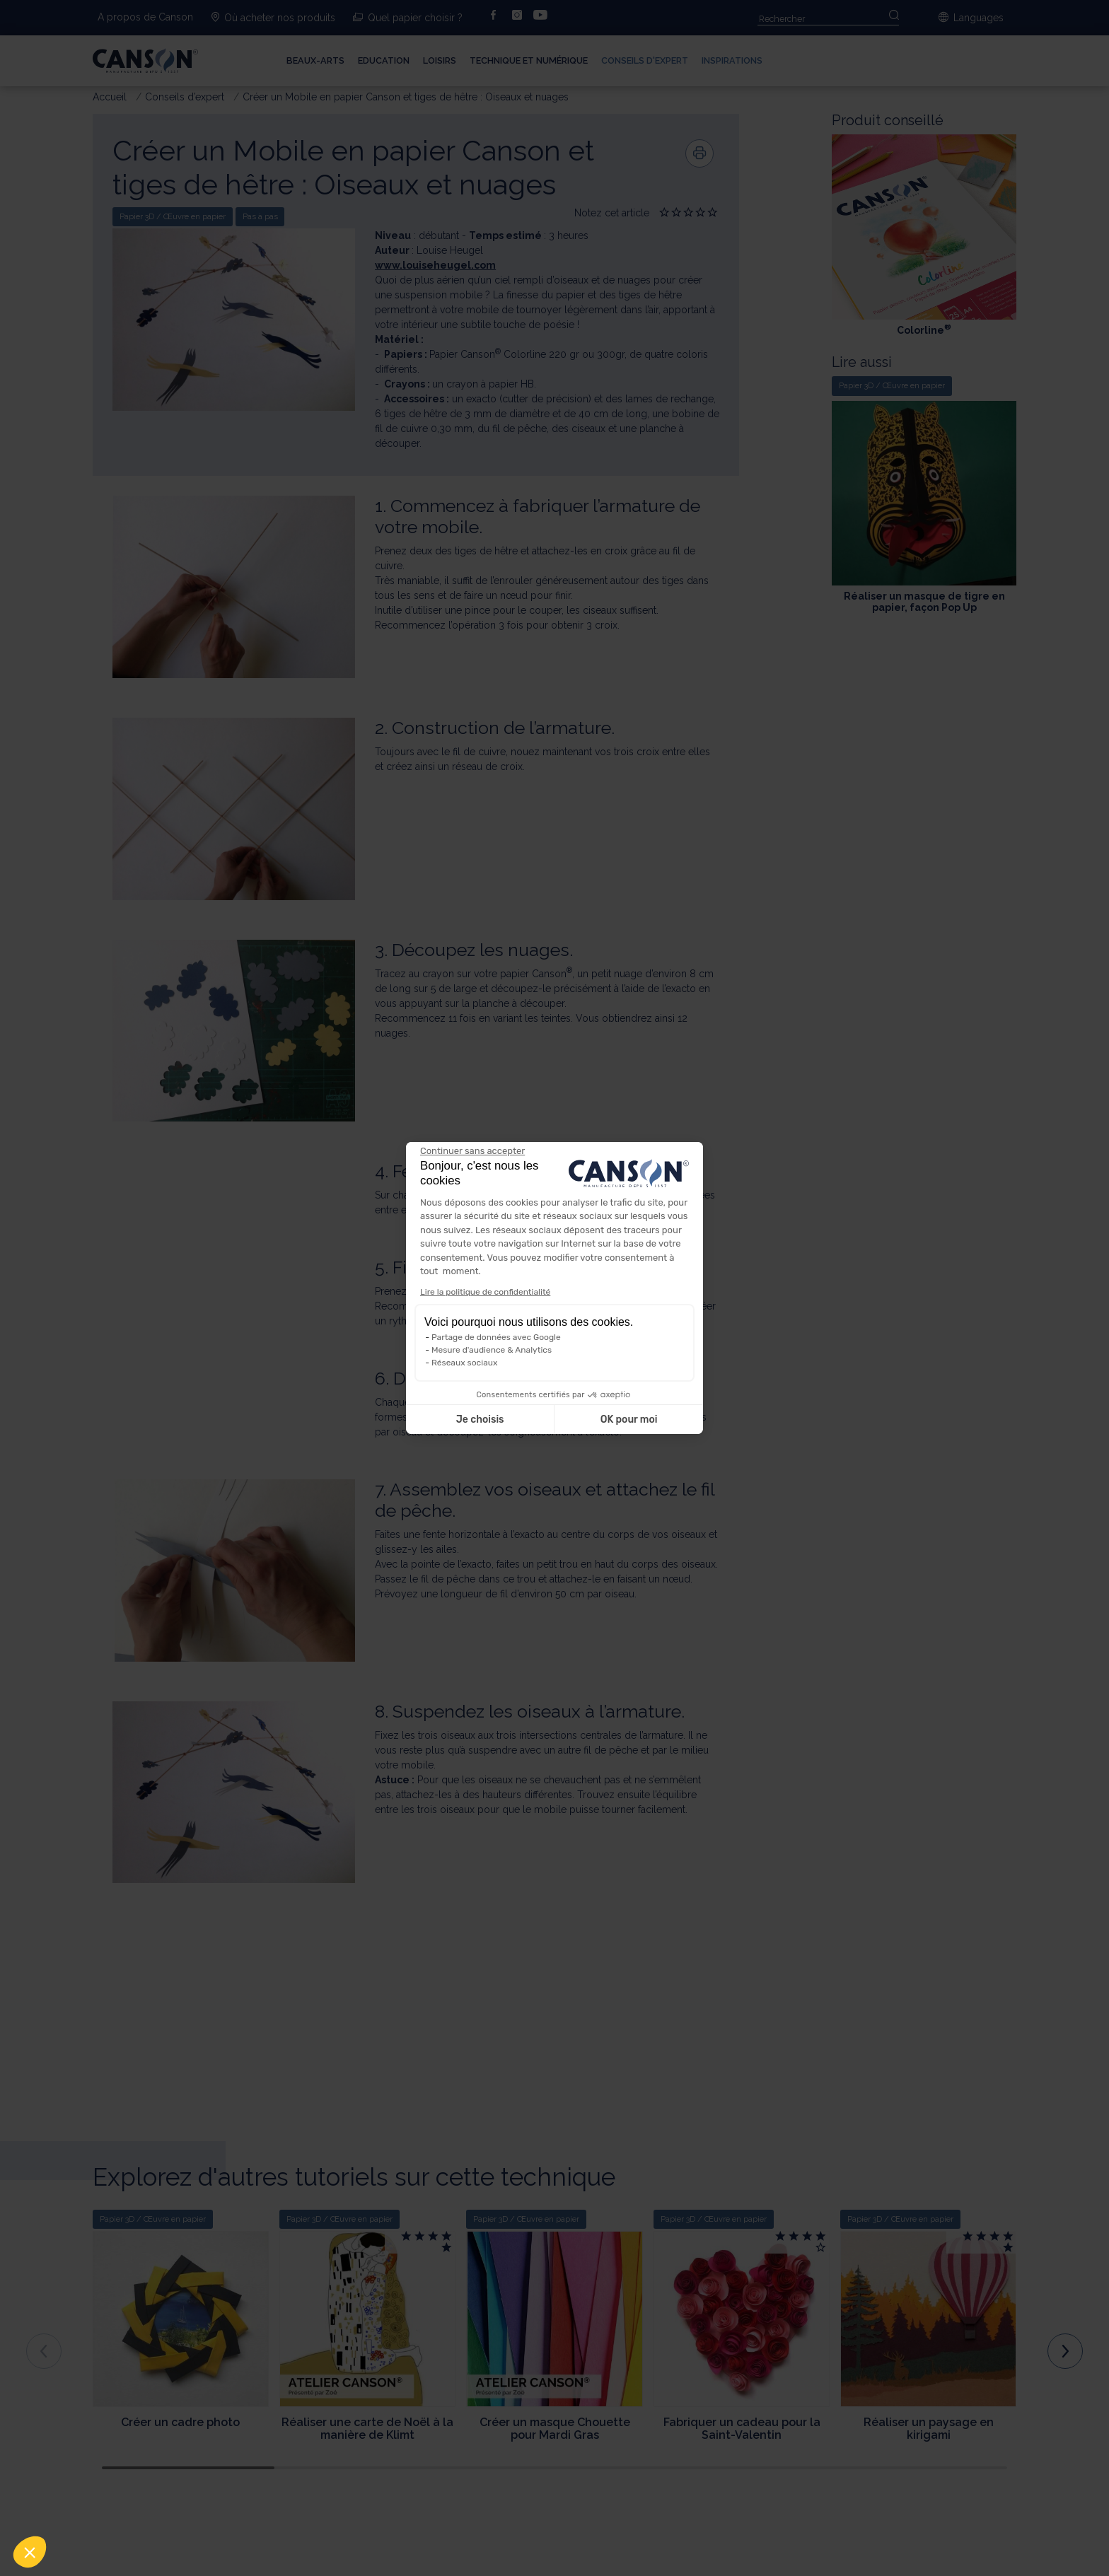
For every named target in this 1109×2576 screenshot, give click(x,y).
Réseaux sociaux (464, 1363)
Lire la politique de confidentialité (485, 1292)
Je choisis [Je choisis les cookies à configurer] (480, 1420)
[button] (30, 2552)
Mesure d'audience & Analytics (491, 1350)
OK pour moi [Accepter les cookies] (629, 1420)
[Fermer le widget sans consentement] (472, 1151)
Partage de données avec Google (496, 1337)
